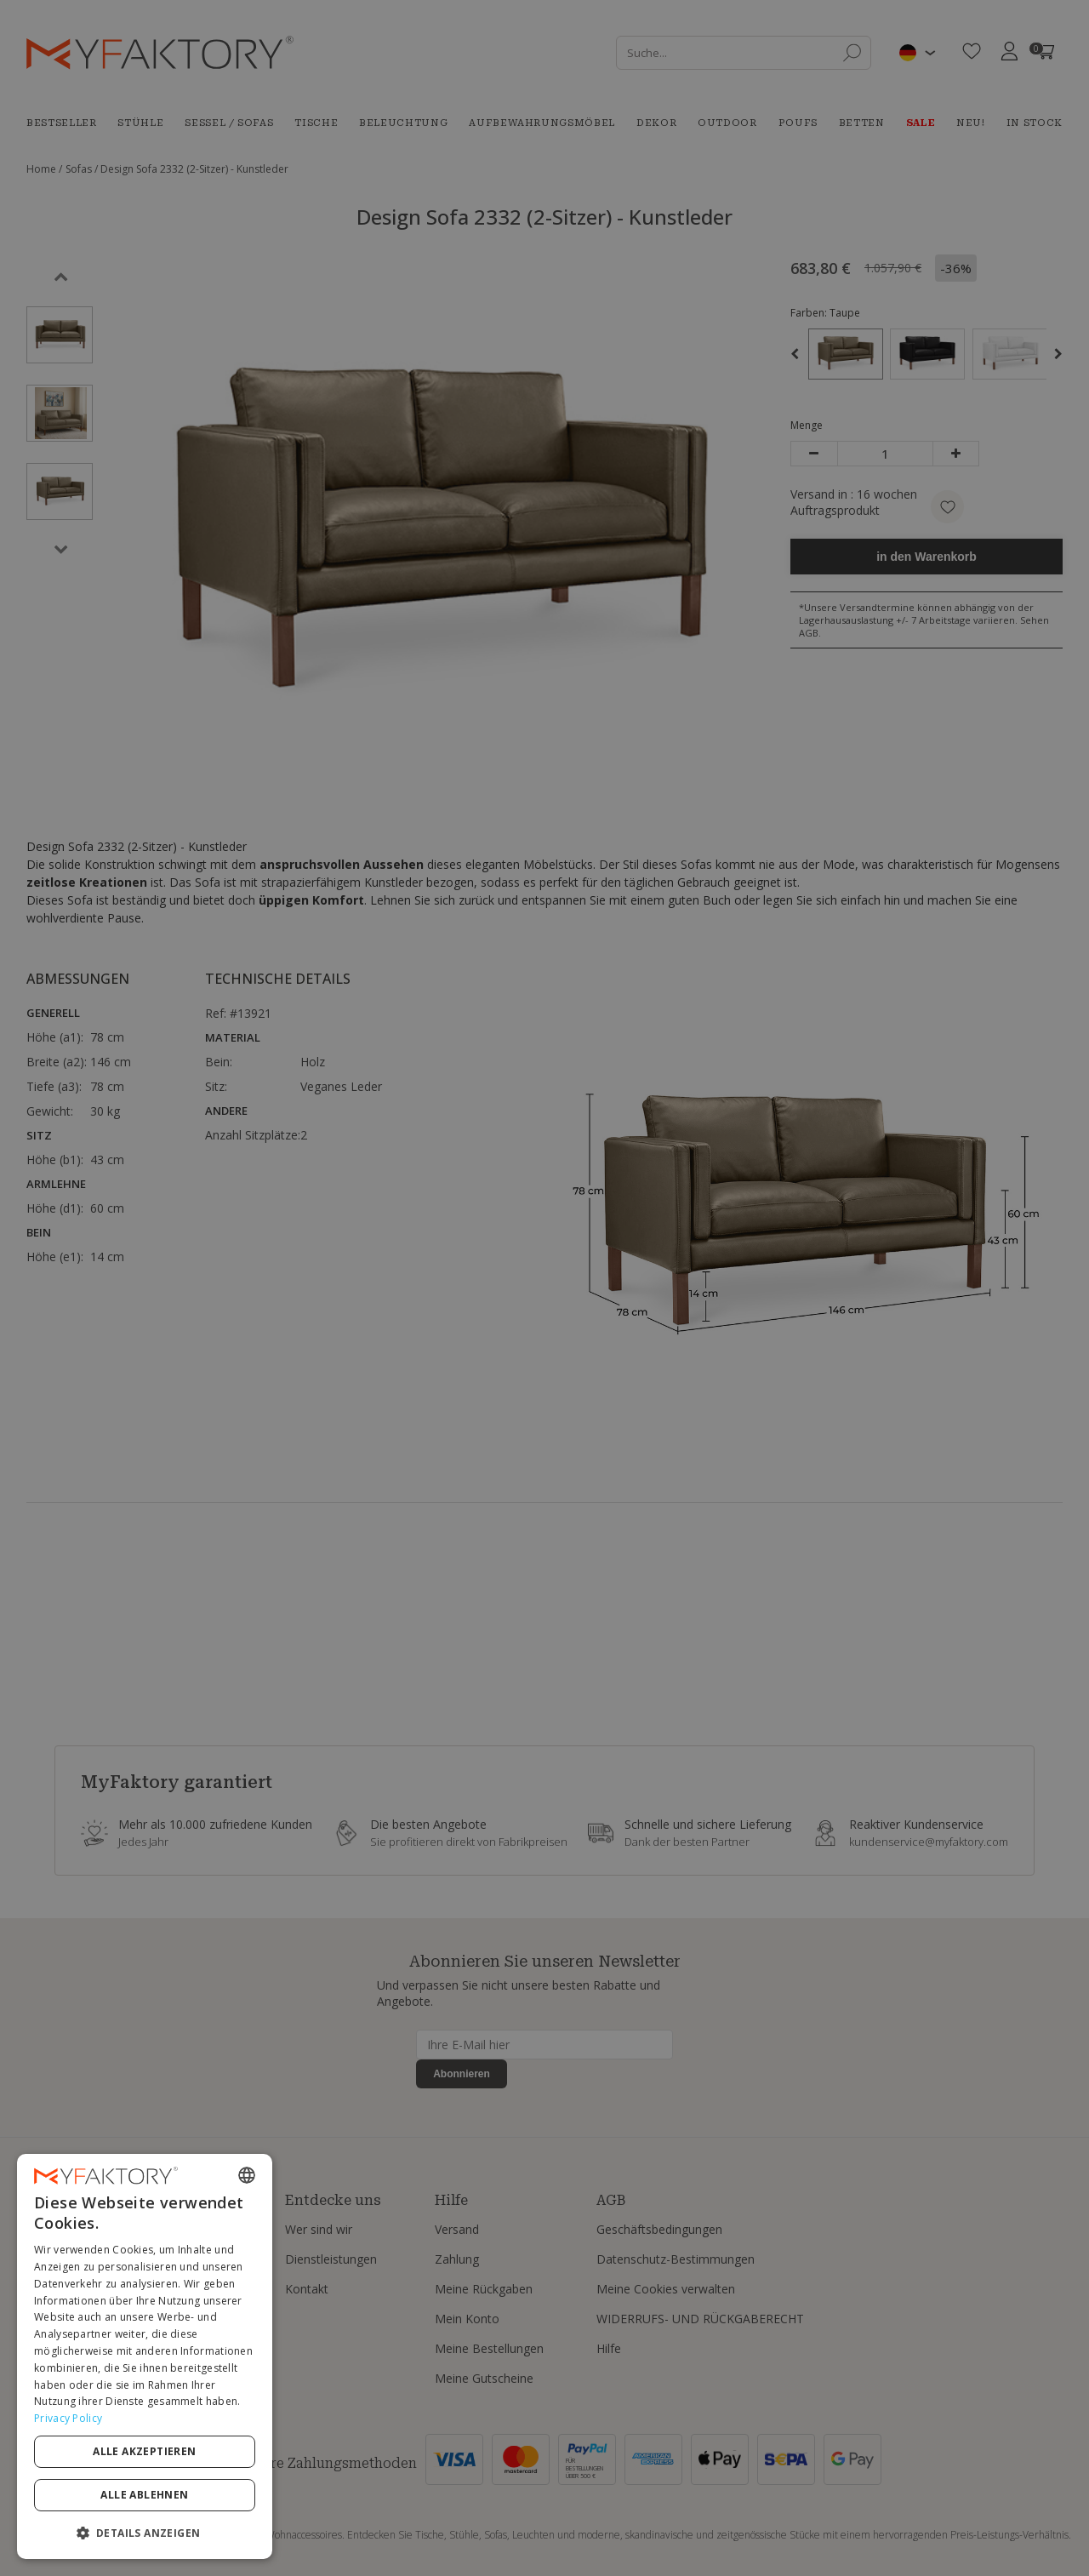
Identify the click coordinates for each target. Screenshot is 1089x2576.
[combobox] (246, 2175)
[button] (144, 2532)
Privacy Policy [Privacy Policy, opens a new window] (68, 2418)
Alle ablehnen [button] (144, 2494)
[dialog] (144, 2356)
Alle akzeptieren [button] (144, 2451)
